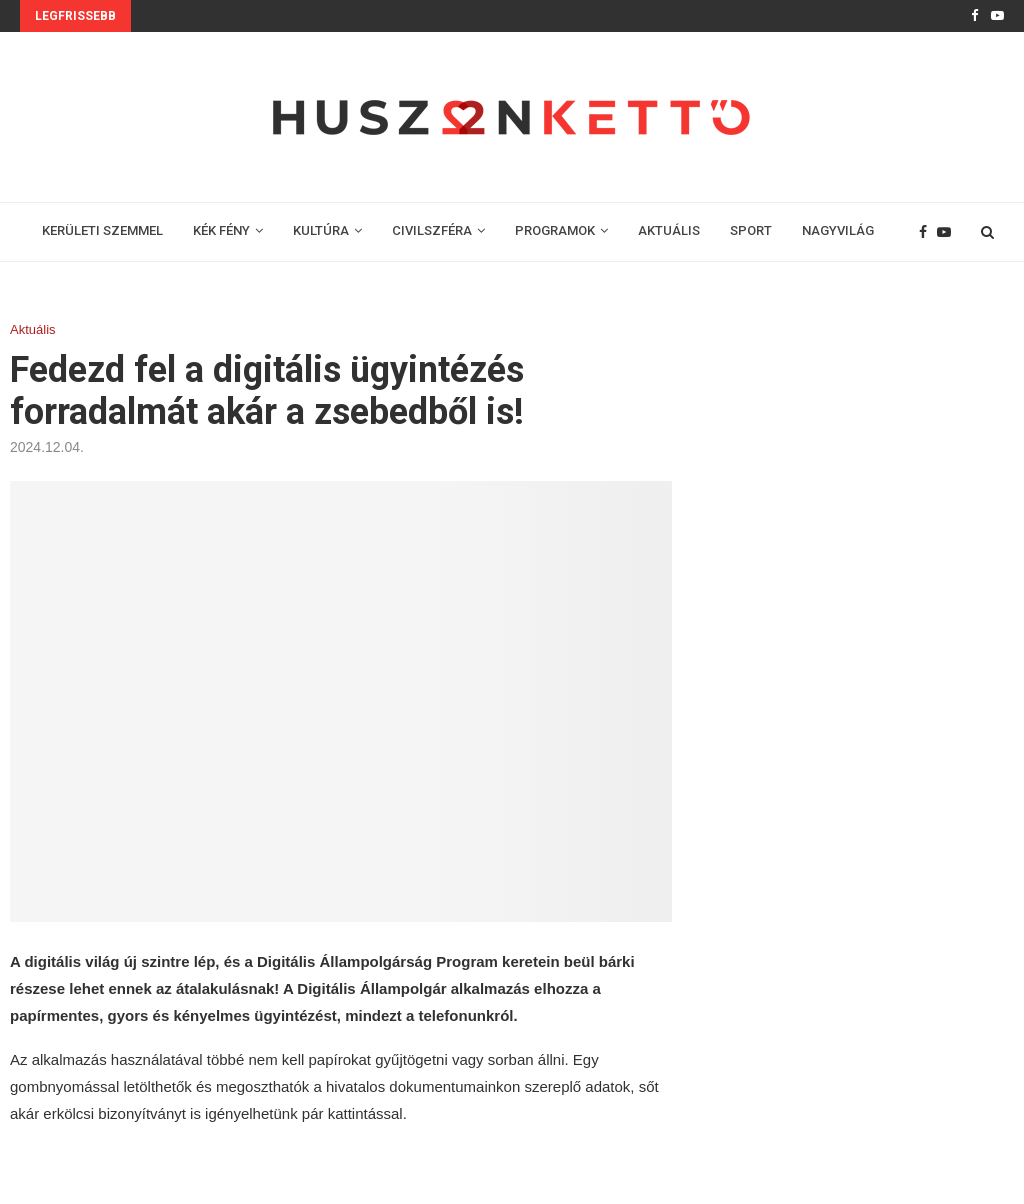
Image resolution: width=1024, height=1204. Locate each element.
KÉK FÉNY (221, 230)
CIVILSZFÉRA (432, 230)
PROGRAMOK (555, 230)
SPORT (751, 230)
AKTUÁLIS (669, 230)
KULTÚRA (321, 230)
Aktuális (33, 329)
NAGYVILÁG (838, 230)
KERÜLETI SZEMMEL (102, 230)
